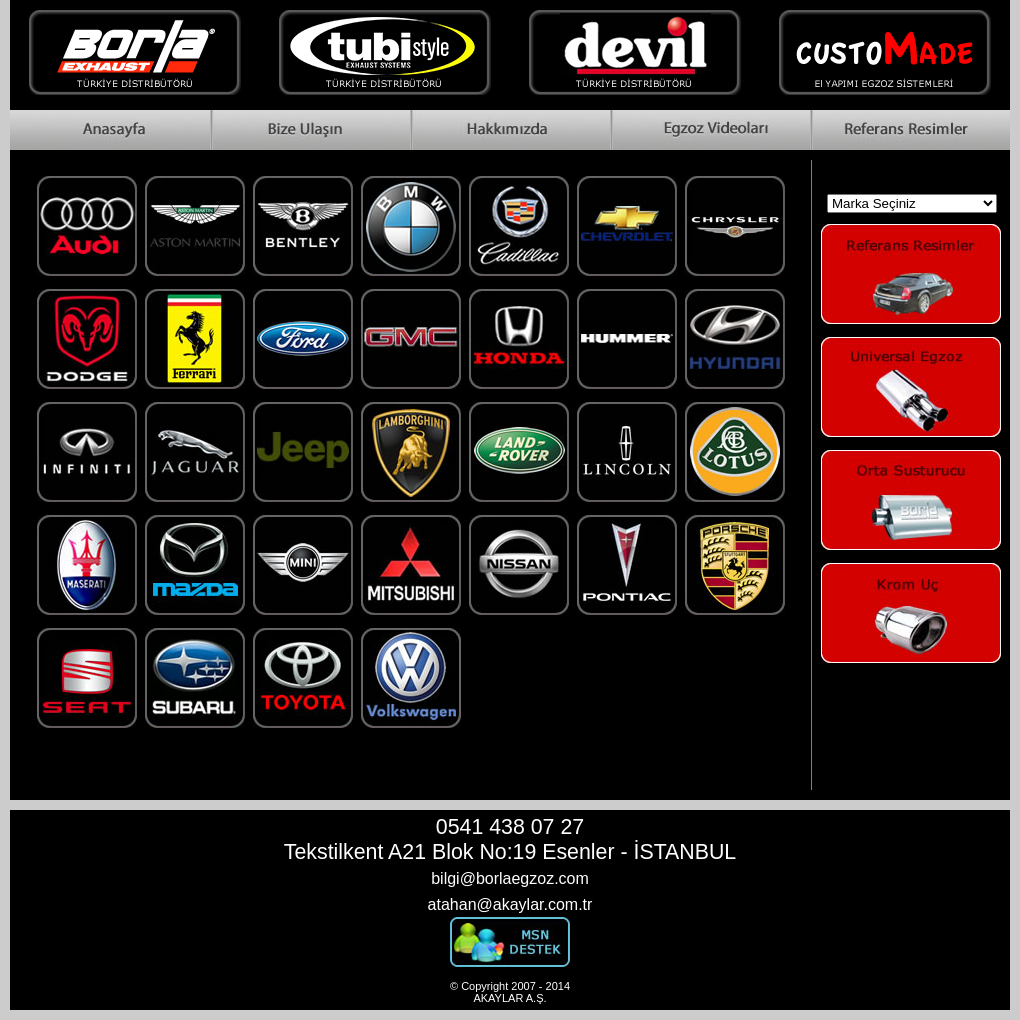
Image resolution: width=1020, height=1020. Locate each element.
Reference (910, 130)
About (510, 130)
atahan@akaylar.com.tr (510, 904)
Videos (710, 130)
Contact (310, 130)
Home (110, 130)
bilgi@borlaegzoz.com (510, 878)
